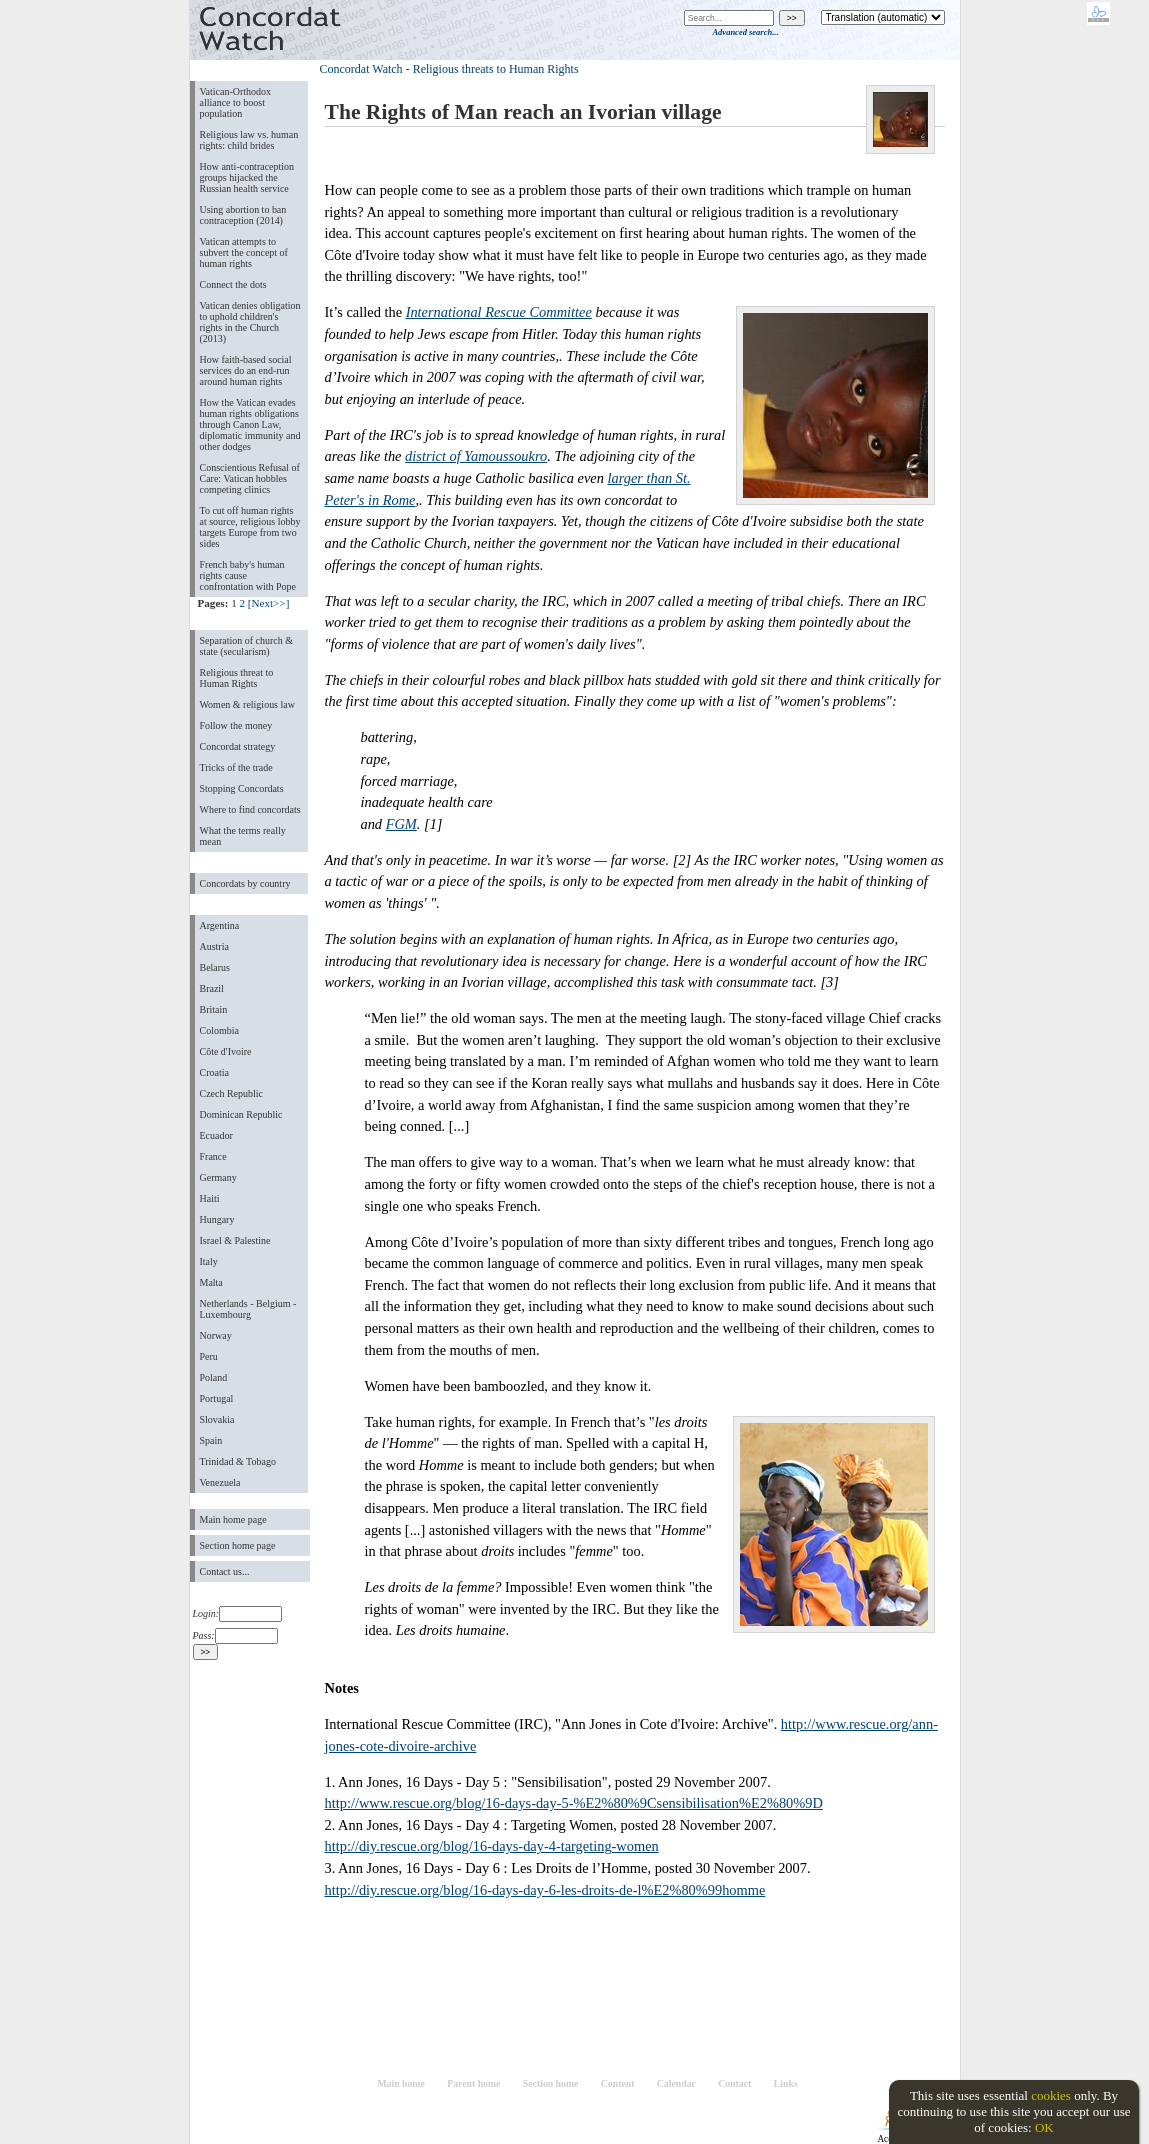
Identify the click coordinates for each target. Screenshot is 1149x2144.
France (213, 1156)
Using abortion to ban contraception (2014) (243, 215)
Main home (400, 2083)
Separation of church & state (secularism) (246, 646)
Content (618, 2083)
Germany (218, 1177)
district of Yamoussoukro (476, 456)
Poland (214, 1377)
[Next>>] (269, 603)
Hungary (217, 1219)
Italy (209, 1261)
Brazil (212, 988)
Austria (214, 946)
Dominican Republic (241, 1114)
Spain (211, 1440)
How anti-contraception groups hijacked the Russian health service (247, 177)
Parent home (473, 2083)
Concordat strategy (238, 746)
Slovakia (217, 1419)
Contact (734, 2083)
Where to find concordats (250, 809)
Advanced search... (745, 32)
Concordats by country (245, 883)
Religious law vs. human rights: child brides (249, 140)
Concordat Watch (361, 69)
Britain (214, 1009)
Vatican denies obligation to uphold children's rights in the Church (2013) (250, 322)
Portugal (217, 1398)
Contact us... (225, 1571)
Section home (551, 2083)
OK (1044, 2127)
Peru (209, 1356)
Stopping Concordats (242, 788)
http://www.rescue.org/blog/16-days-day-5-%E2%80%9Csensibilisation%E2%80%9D (574, 1803)
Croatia (214, 1072)
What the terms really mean (243, 836)
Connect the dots (233, 284)
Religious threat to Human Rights (237, 678)
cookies (1051, 2095)
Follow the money (236, 725)
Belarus (215, 967)
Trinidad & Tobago (238, 1461)
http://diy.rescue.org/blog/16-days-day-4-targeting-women (492, 1846)
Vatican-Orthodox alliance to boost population (236, 102)
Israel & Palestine (235, 1240)
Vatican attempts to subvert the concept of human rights (244, 252)
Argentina (220, 925)
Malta (211, 1282)
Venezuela (220, 1482)
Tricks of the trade (236, 767)
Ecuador (216, 1135)
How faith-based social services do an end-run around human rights (246, 370)
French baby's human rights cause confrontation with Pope (248, 575)
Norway (216, 1335)
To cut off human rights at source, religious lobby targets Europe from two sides (250, 527)
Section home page (238, 1545)
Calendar (676, 2083)
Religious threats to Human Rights (496, 69)
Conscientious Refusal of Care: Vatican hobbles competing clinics (250, 478)
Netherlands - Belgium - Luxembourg (248, 1309)
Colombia (219, 1030)
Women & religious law (247, 704)
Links (786, 2083)
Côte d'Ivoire (226, 1051)
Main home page (233, 1519)
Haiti (210, 1198)
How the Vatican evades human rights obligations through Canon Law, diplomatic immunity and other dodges (250, 424)
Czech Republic (232, 1093)
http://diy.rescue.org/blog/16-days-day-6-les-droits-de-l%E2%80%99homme (545, 1890)
